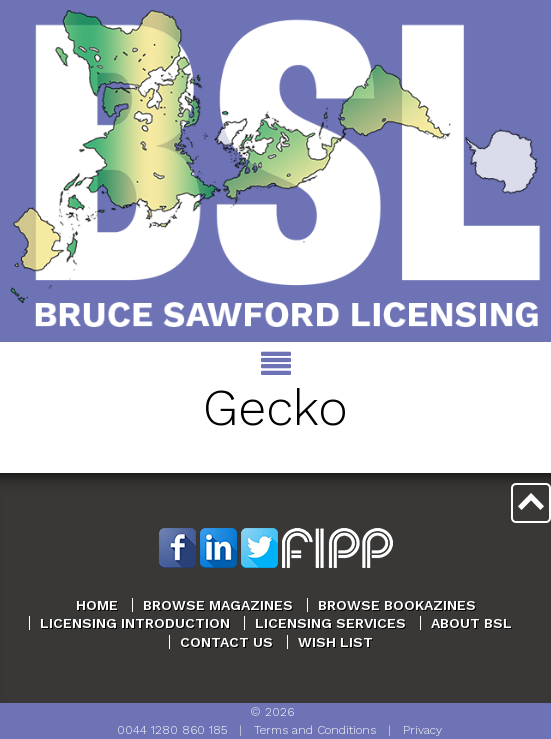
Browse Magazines (218, 605)
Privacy (422, 730)
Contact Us (226, 642)
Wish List (335, 642)
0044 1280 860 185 (172, 730)
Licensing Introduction (135, 623)
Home (97, 605)
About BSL (471, 623)
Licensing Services (330, 623)
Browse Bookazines (397, 605)
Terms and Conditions (315, 730)
